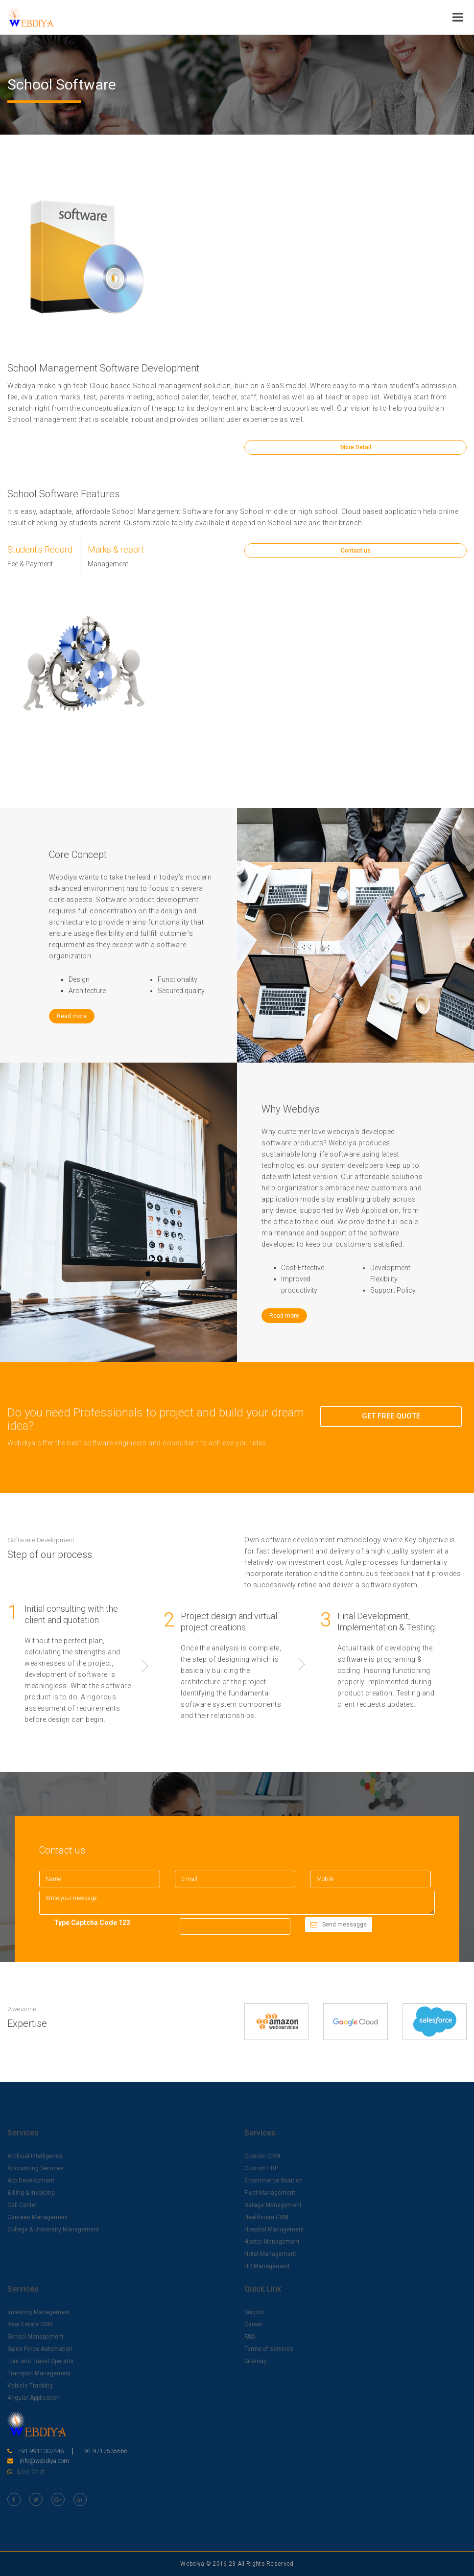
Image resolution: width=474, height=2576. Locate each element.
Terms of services (268, 2348)
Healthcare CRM (266, 2217)
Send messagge (338, 1924)
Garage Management (273, 2205)
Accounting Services (35, 2168)
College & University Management (53, 2229)
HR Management (267, 2266)
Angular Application (33, 2397)
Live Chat (31, 2471)
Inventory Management (38, 2312)
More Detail (355, 447)
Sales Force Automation (39, 2348)
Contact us (356, 566)
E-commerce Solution (273, 2180)
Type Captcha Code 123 (92, 1922)
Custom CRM (262, 2156)
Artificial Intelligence (35, 2156)
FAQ (249, 2336)
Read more (72, 1016)
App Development (30, 2180)
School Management (35, 2336)
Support (254, 2312)
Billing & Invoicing (31, 2192)
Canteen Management (37, 2217)
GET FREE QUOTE (391, 1416)
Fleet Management (269, 2192)
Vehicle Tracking (30, 2385)
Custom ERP (261, 2168)
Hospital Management (274, 2229)
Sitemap (255, 2361)
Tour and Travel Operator (40, 2361)
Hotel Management (270, 2254)
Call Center (22, 2205)
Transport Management (39, 2373)
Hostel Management (272, 2241)
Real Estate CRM (30, 2324)
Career (253, 2324)
